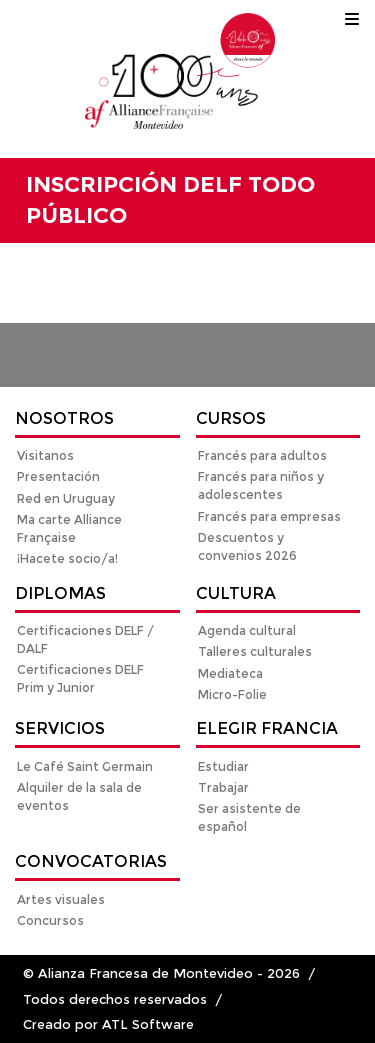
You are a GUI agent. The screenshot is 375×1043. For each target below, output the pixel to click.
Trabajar (223, 787)
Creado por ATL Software (108, 1024)
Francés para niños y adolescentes (261, 485)
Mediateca (230, 673)
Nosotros (64, 418)
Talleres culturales (255, 651)
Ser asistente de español (249, 817)
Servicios (60, 728)
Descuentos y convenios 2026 (247, 546)
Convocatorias (91, 861)
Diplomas (60, 593)
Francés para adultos (262, 455)
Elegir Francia (267, 728)
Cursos (231, 418)
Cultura (236, 593)
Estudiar (223, 766)
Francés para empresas (269, 516)
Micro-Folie (232, 694)
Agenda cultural (247, 630)
